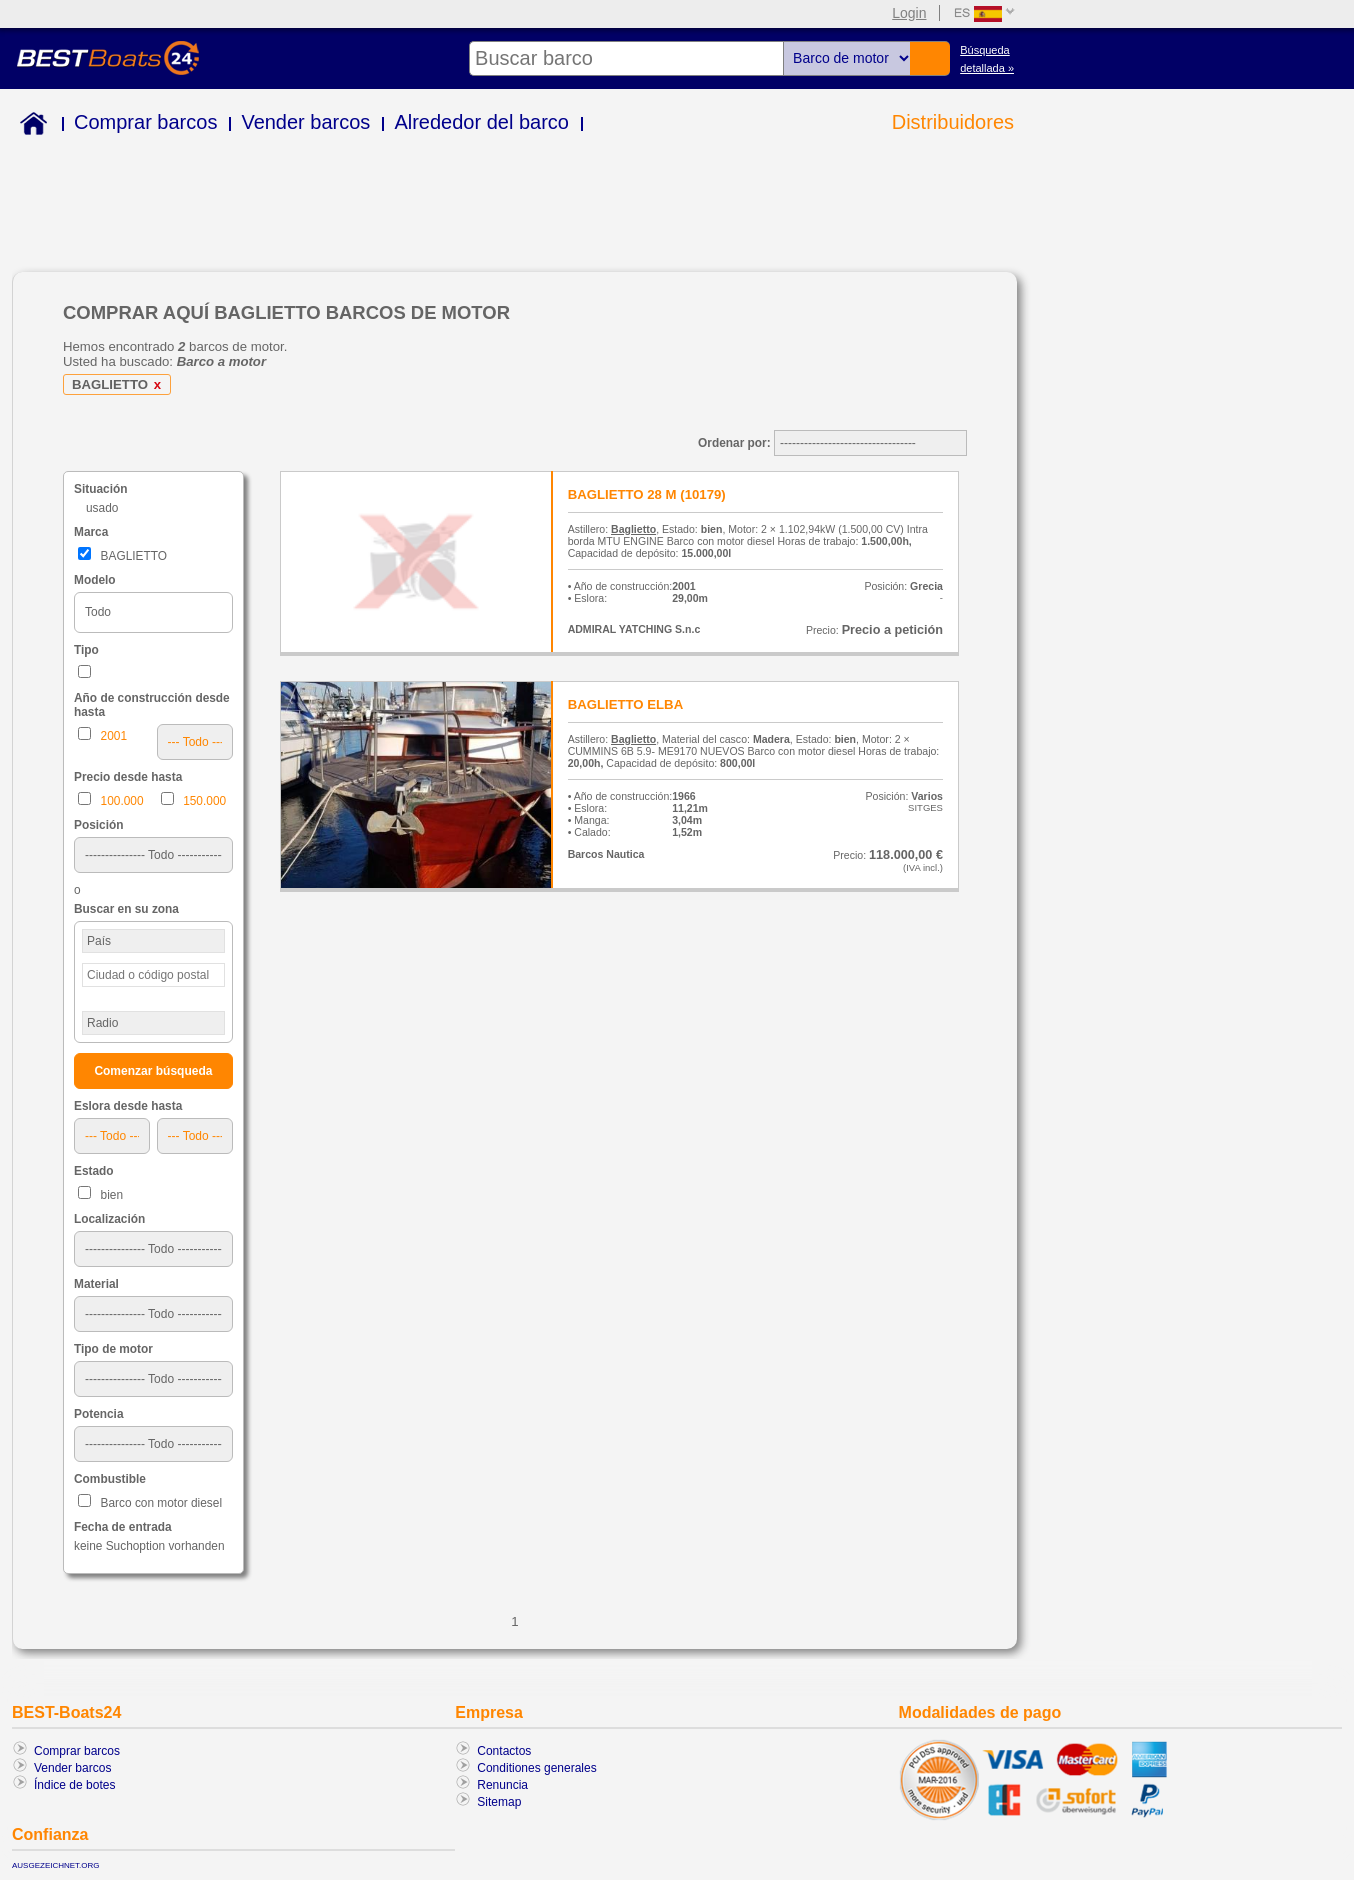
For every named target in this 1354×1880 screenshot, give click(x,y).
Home (29, 126)
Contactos (504, 1751)
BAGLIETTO (120, 384)
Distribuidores (953, 122)
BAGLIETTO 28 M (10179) (647, 494)
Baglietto (633, 529)
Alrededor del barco (481, 122)
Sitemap (499, 1802)
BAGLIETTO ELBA (626, 704)
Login (909, 13)
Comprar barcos (145, 122)
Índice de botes (74, 1785)
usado (102, 508)
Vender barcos (305, 122)
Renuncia (502, 1785)
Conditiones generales (536, 1768)
